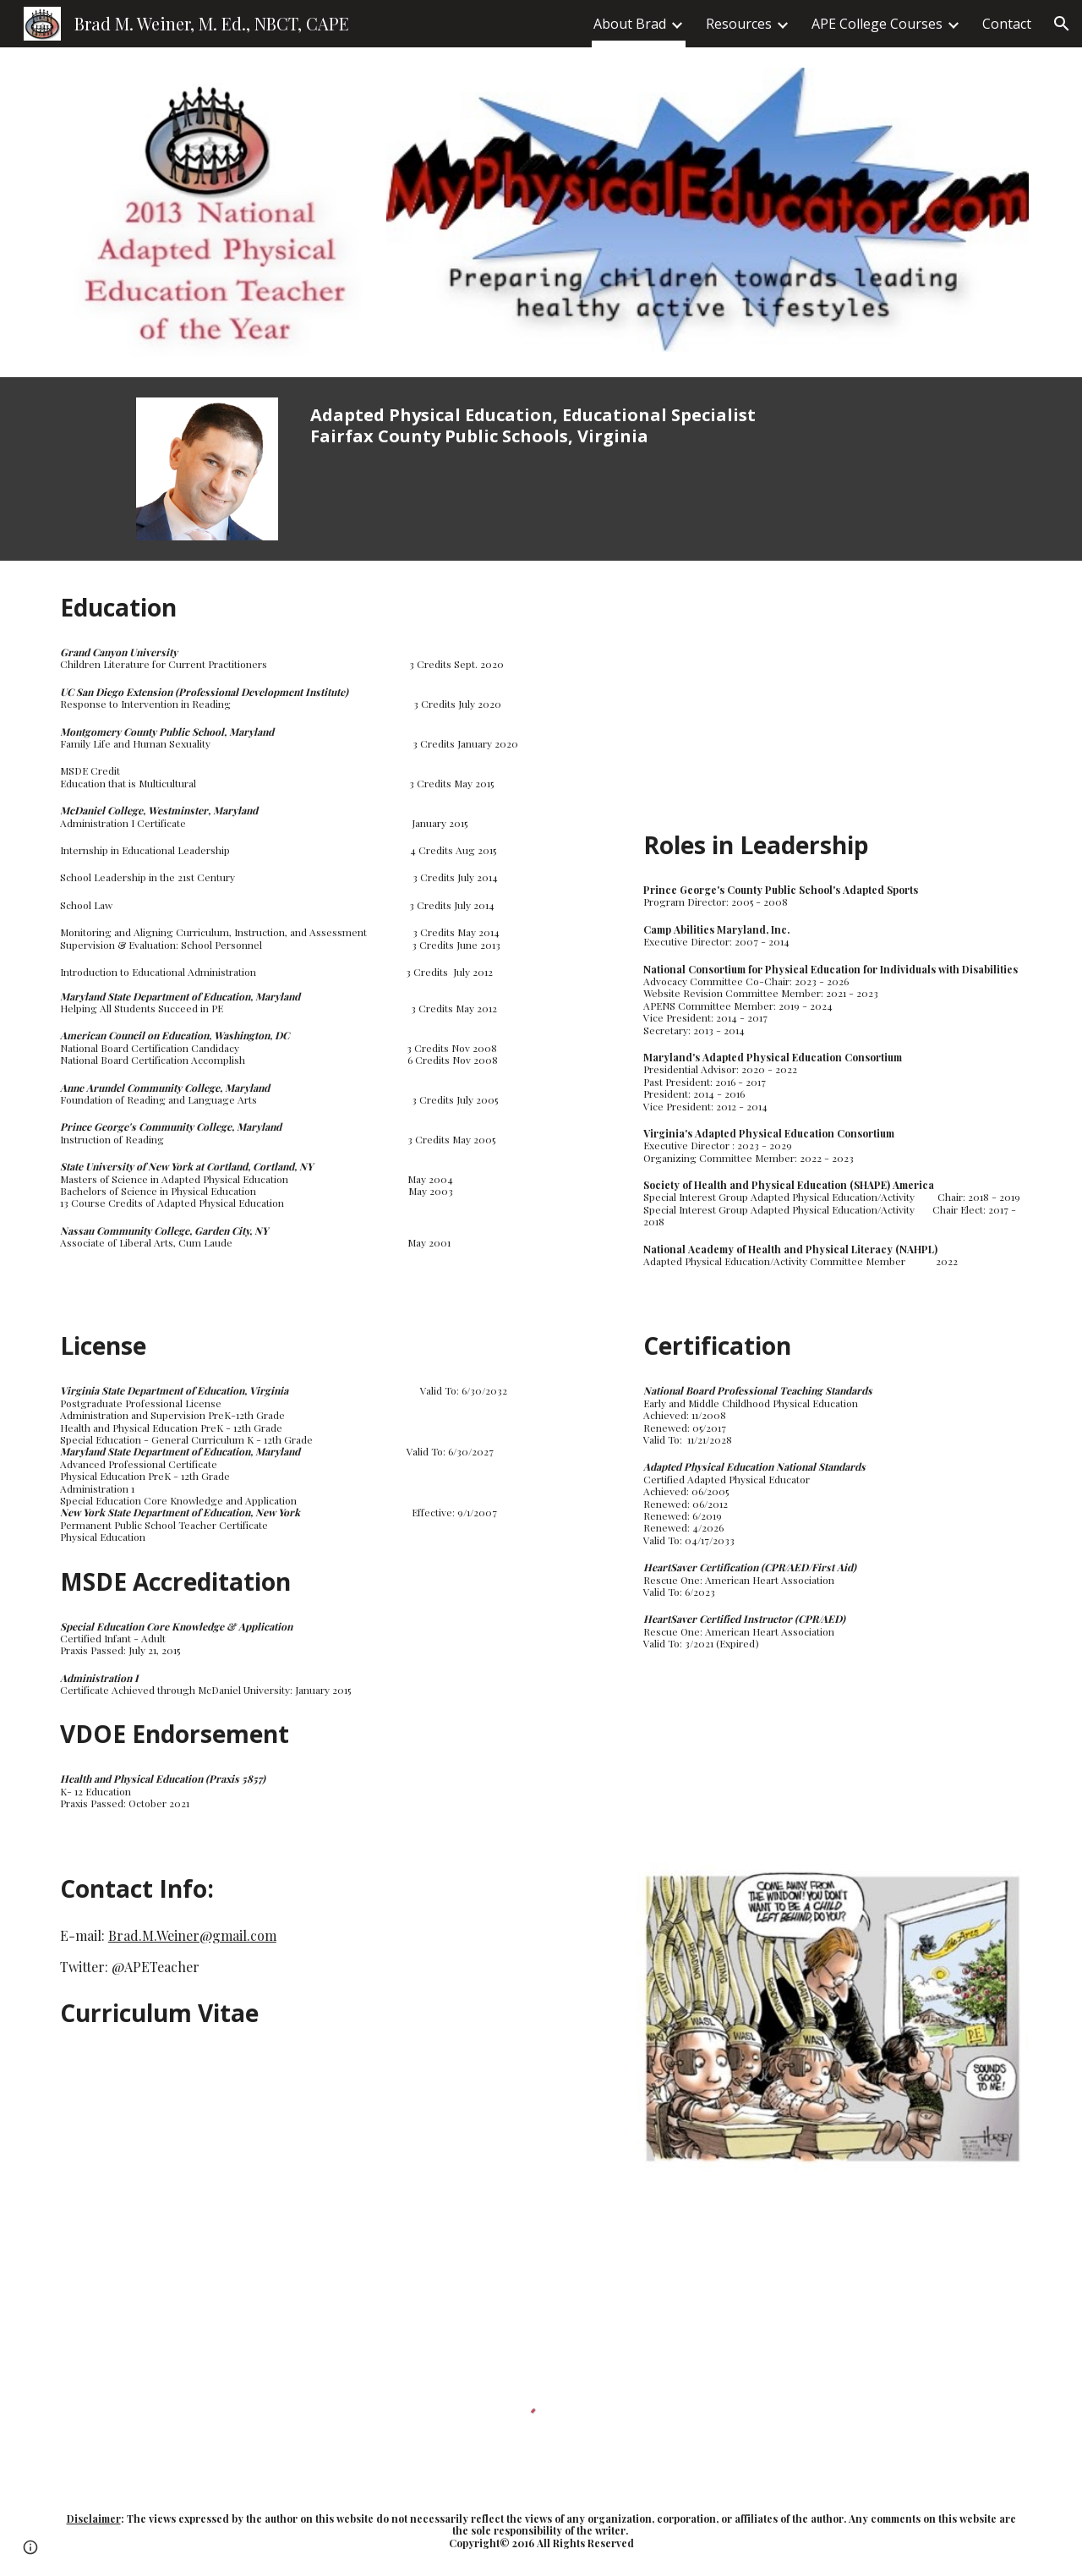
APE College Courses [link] (877, 23)
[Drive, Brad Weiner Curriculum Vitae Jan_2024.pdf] (249, 2185)
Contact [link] (1006, 23)
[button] (1061, 23)
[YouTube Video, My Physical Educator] (833, 700)
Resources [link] (739, 23)
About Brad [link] (629, 23)
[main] (541, 425)
